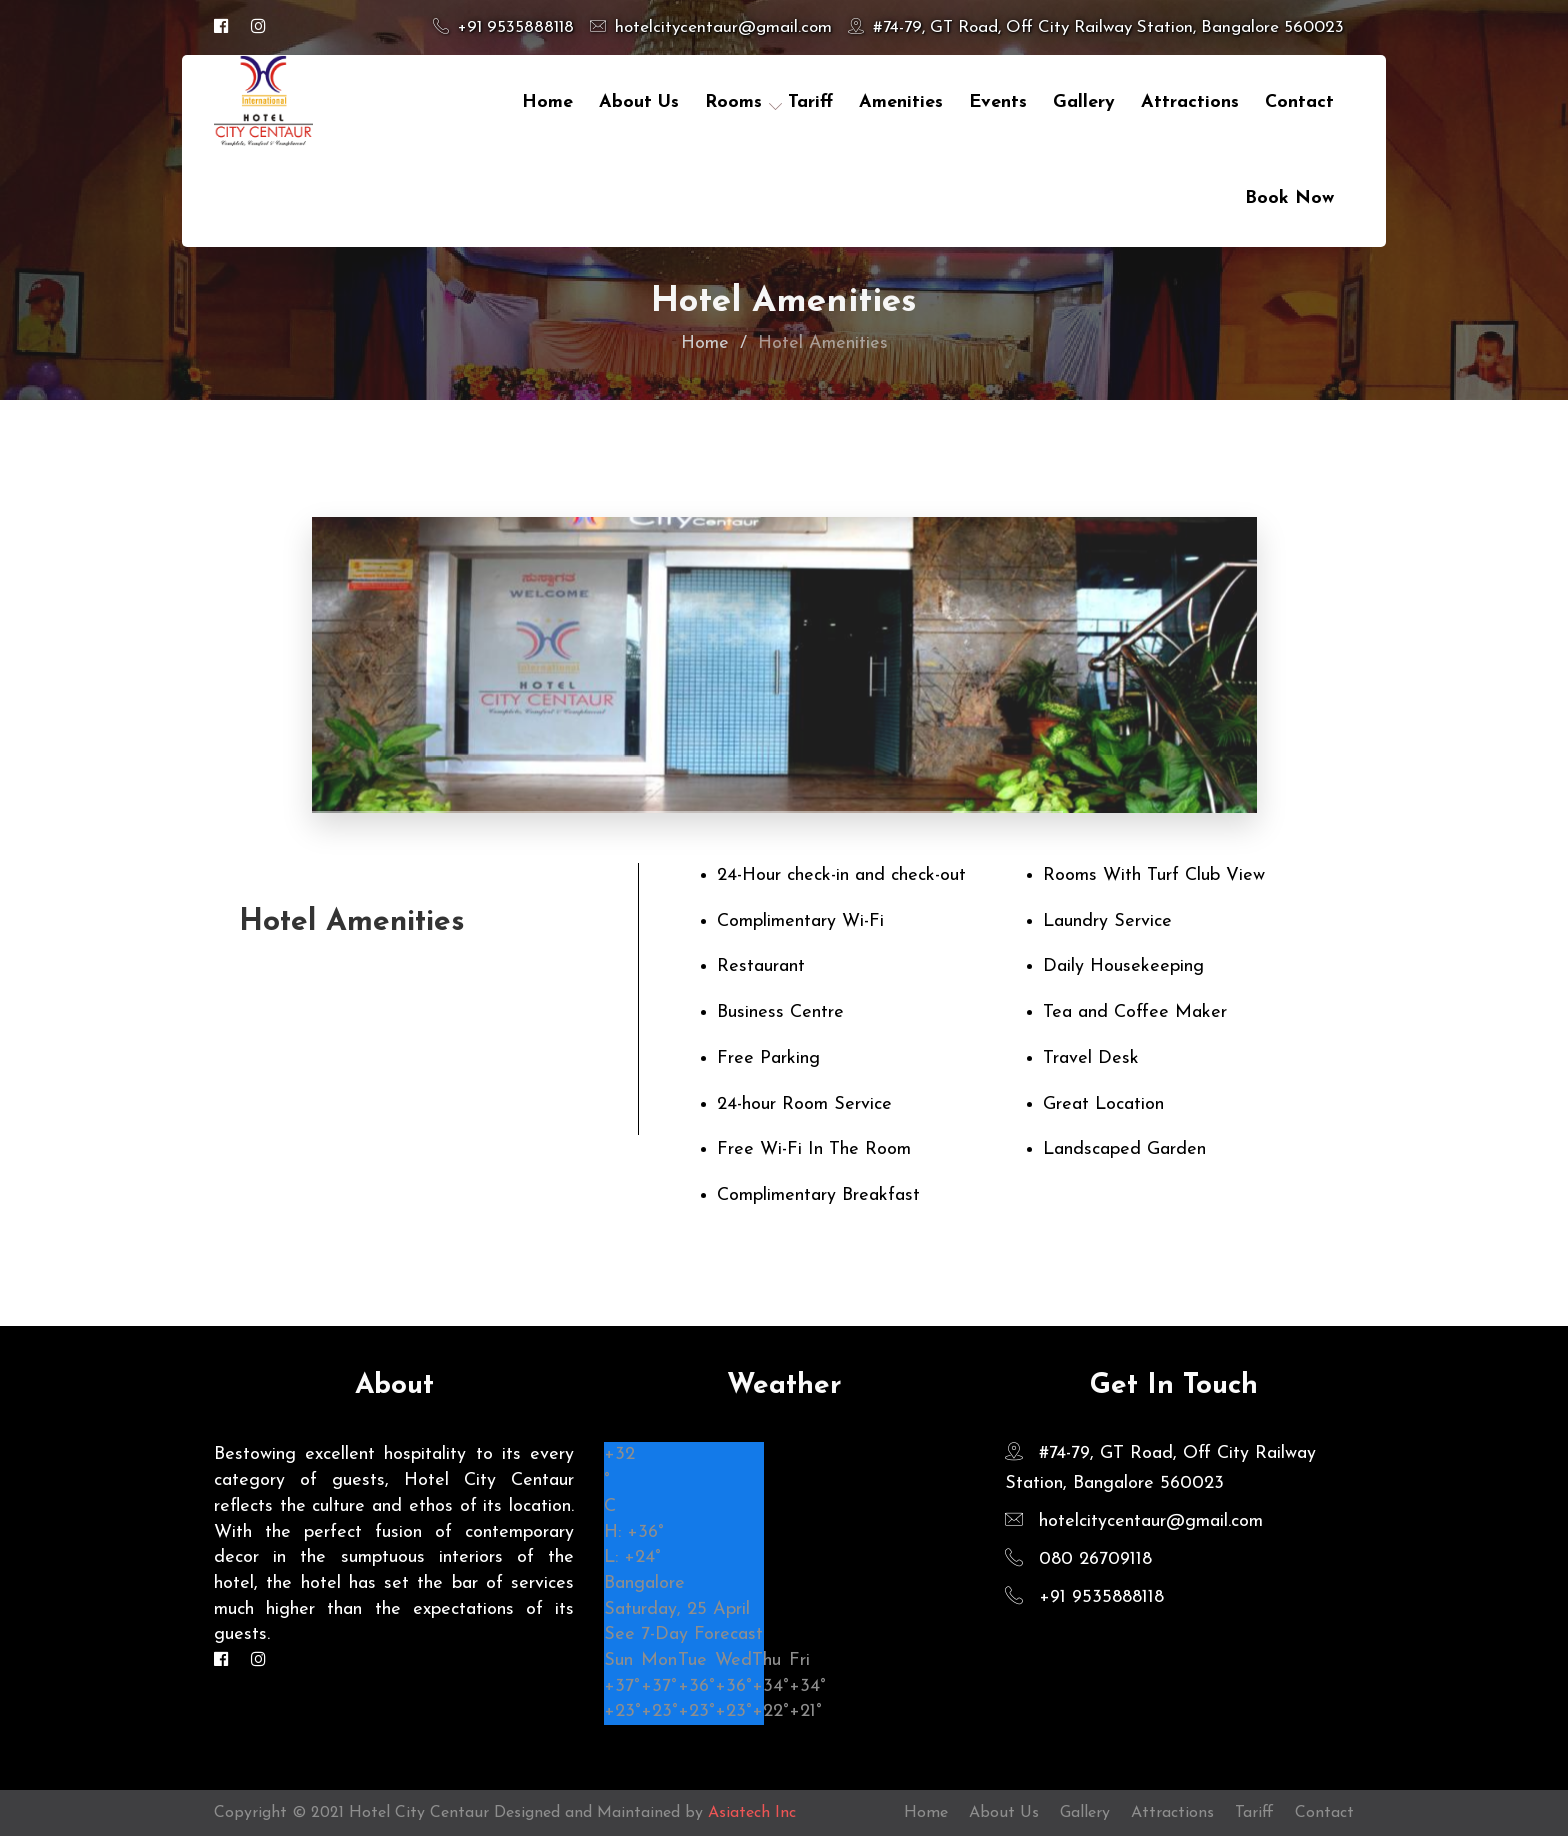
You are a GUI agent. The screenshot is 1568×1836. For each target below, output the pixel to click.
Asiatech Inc (752, 1813)
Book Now (1289, 198)
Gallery (1084, 102)
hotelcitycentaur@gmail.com (711, 27)
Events (998, 102)
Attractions (1190, 102)
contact (1299, 102)
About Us (639, 102)
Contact (1324, 1813)
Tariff (1254, 1813)
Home (547, 102)
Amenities (901, 102)
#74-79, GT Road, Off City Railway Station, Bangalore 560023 (1096, 27)
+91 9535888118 (503, 27)
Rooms (733, 102)
